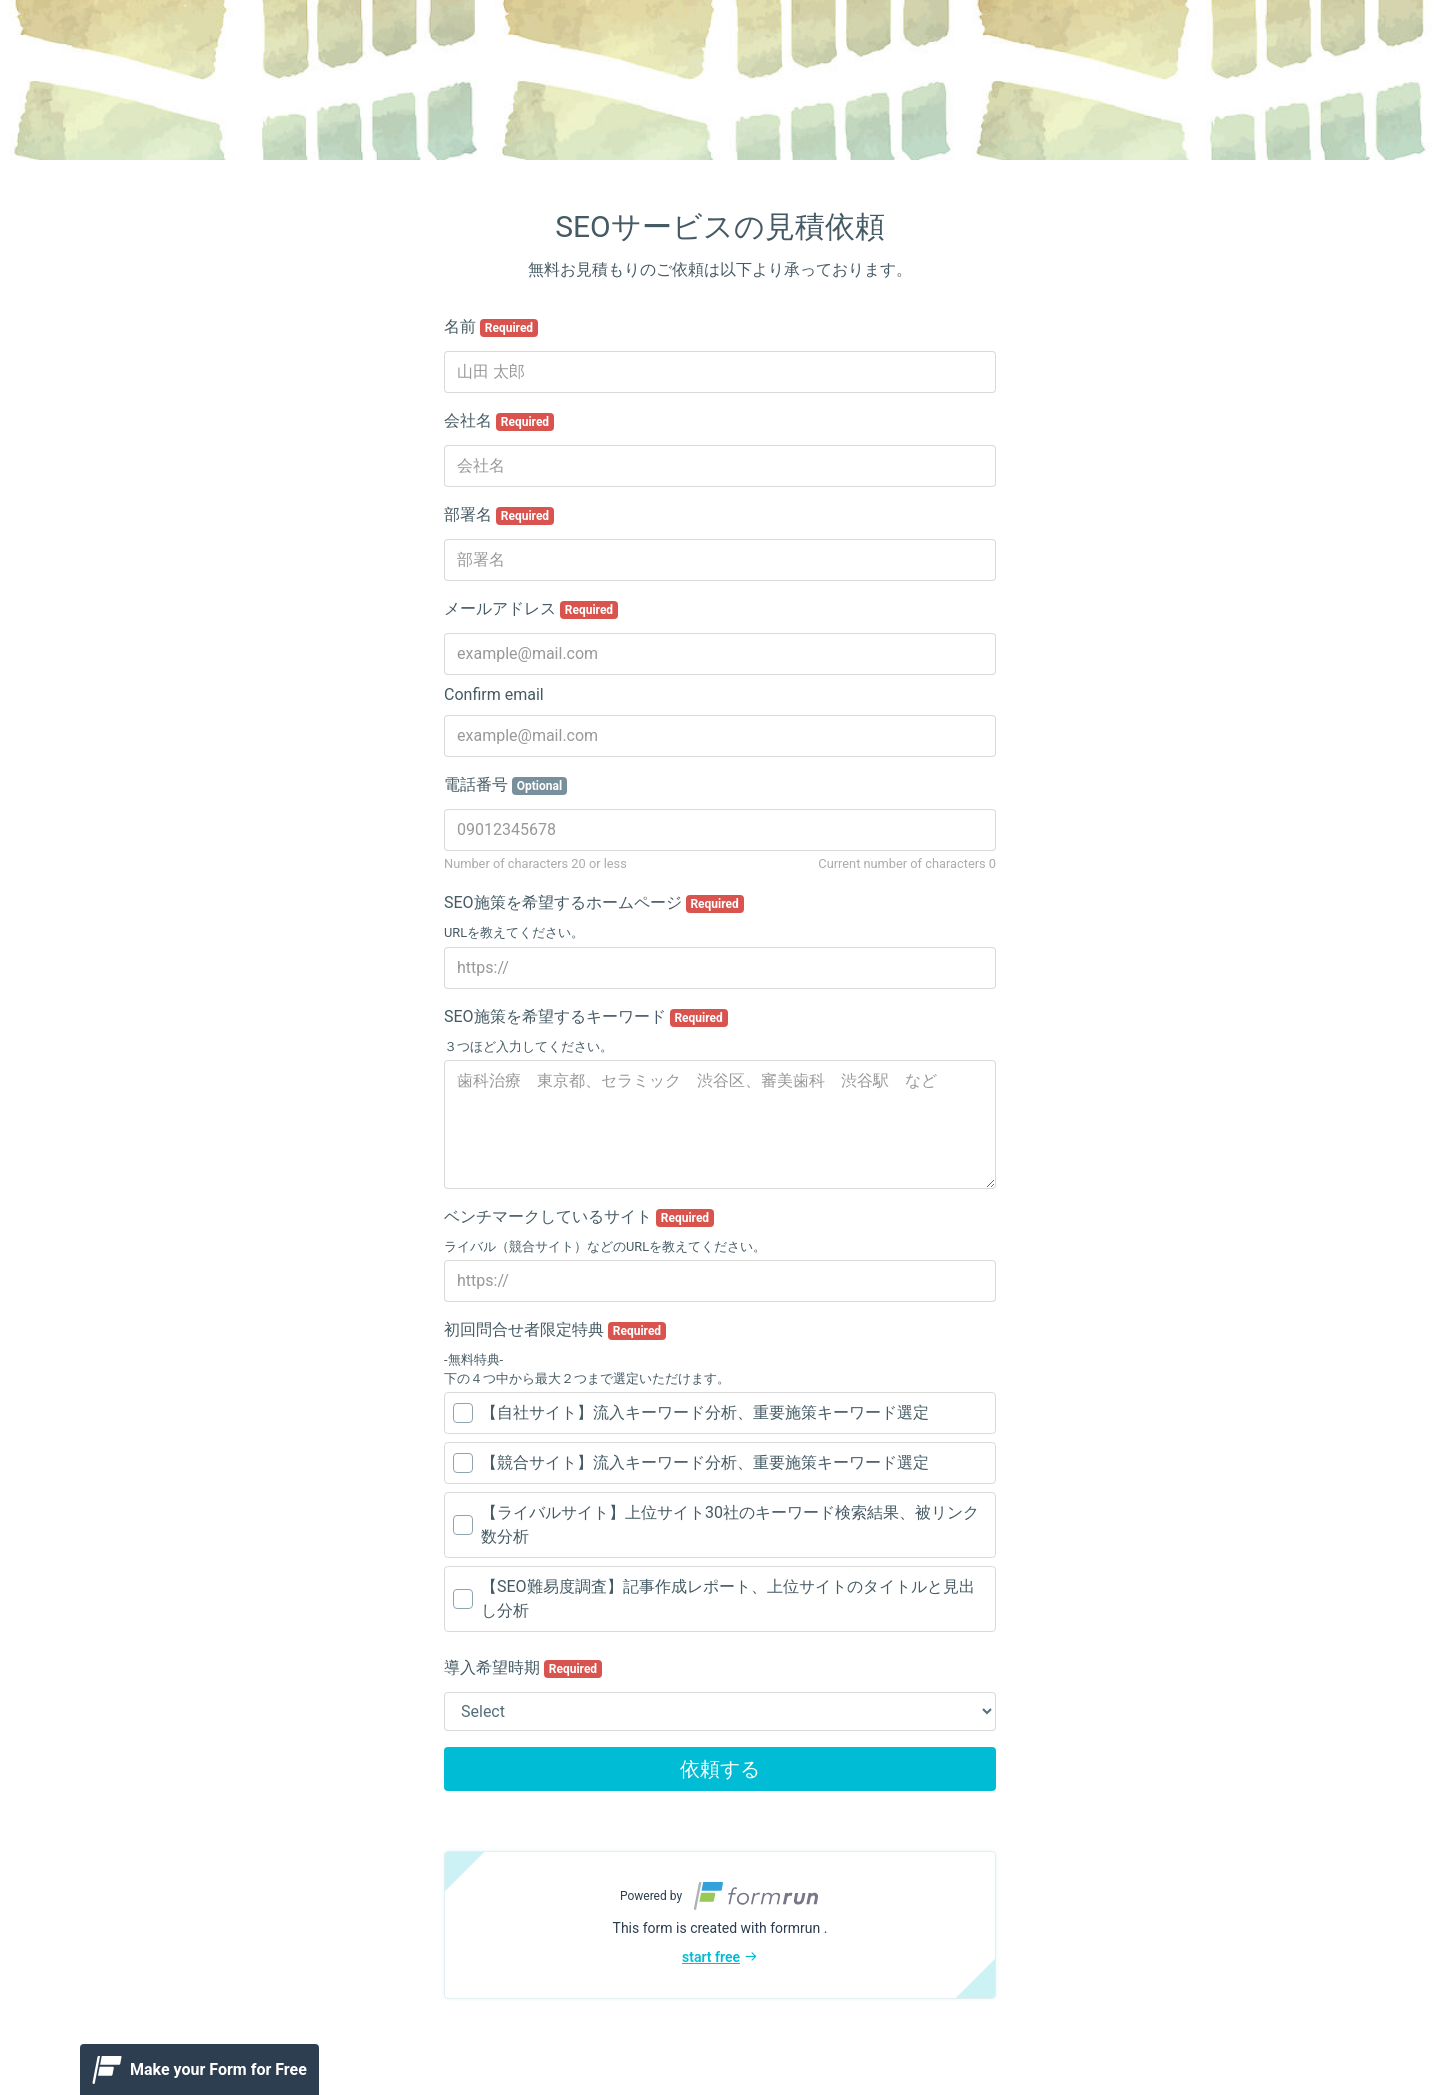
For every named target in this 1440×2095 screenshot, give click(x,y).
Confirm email (494, 694)
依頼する (720, 1769)
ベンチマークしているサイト (579, 1217)
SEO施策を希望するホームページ (594, 903)
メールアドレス (531, 609)
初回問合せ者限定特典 (555, 1330)
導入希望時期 (523, 1668)
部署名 (499, 515)
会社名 (499, 421)
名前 (491, 327)
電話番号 (505, 785)
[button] (720, 1925)
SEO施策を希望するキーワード (586, 1017)
